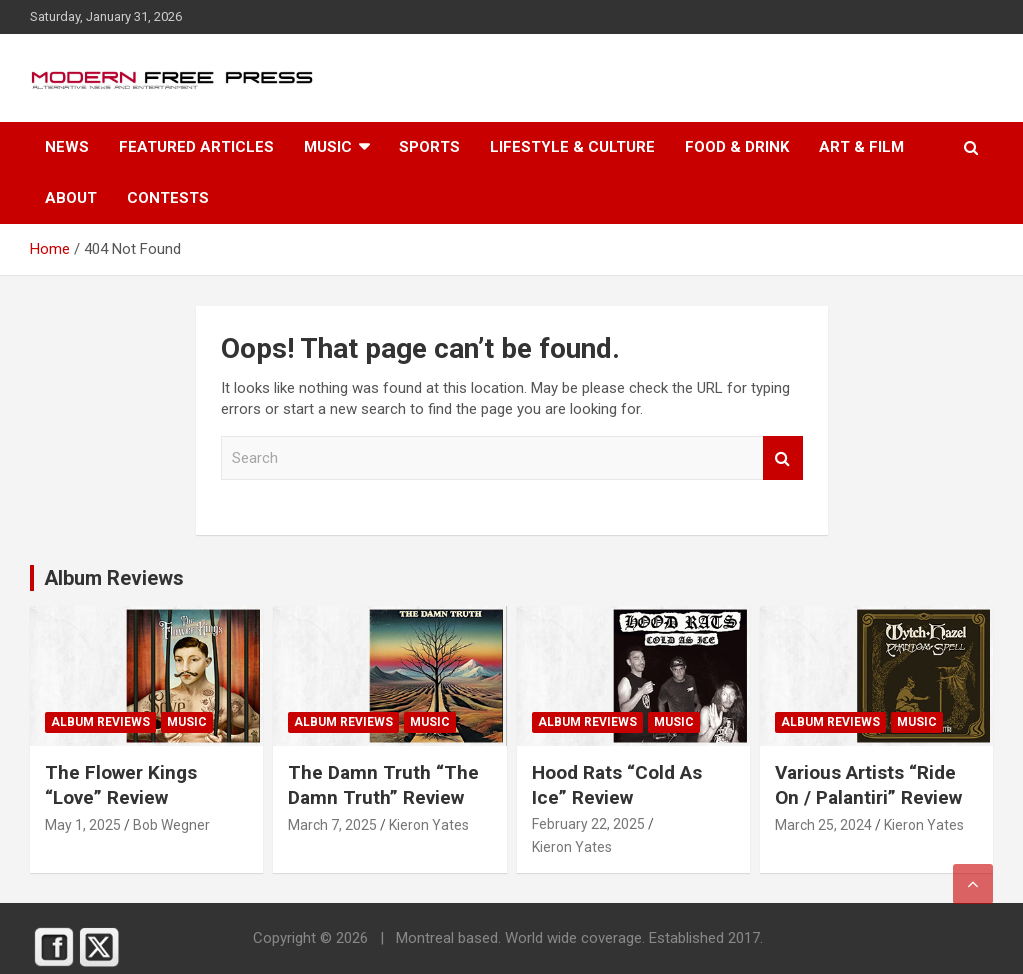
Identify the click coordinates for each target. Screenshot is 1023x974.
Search (783, 458)
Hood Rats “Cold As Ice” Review (617, 785)
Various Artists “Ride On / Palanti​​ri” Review (868, 785)
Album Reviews (100, 722)
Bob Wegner (171, 825)
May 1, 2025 (83, 825)
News (67, 147)
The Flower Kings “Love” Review (121, 785)
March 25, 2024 (823, 825)
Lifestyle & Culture (572, 147)
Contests (168, 198)
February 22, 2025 (588, 824)
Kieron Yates (429, 825)
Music (328, 147)
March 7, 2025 (332, 825)
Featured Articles (196, 147)
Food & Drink (737, 147)
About (71, 198)
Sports (429, 147)
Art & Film (861, 147)
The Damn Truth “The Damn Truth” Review (383, 785)
